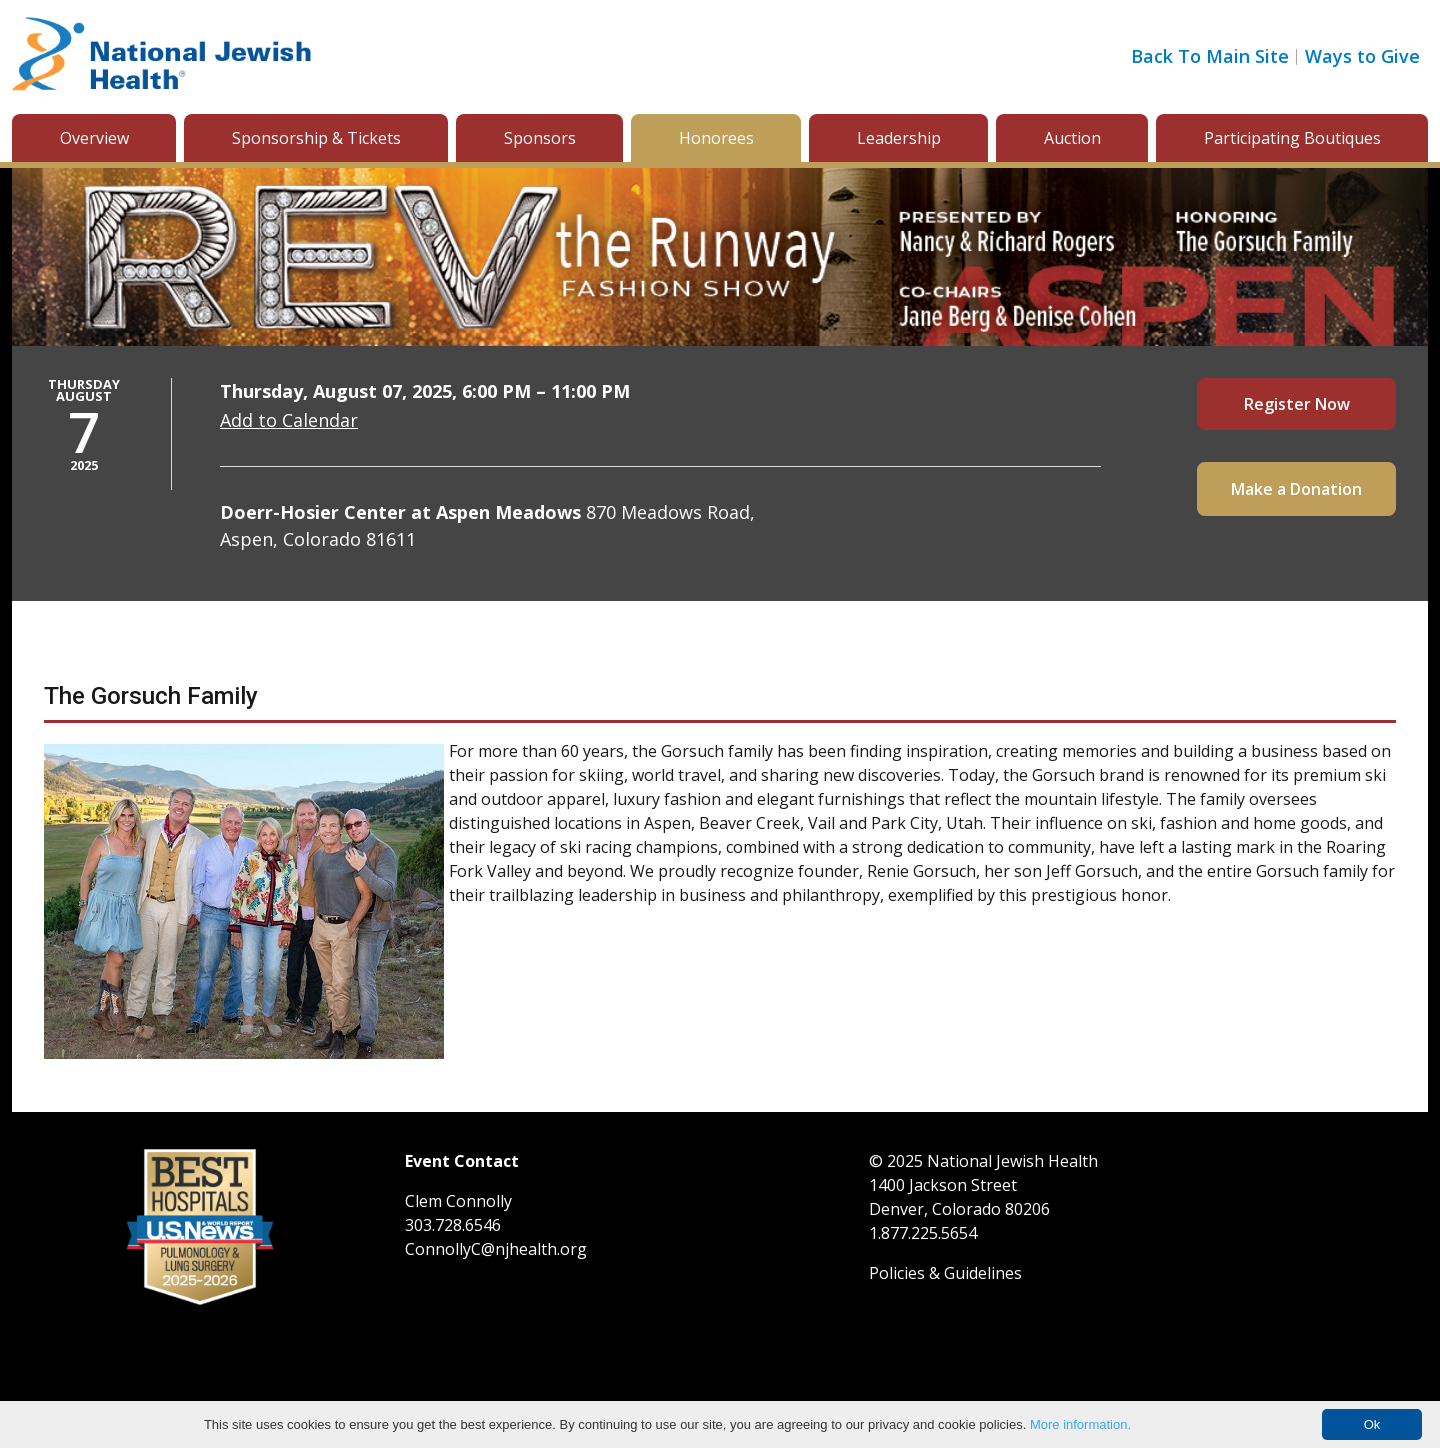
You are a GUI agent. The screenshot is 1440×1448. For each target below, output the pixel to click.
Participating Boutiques (1292, 138)
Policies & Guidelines (945, 1273)
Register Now (1297, 404)
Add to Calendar (289, 420)
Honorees (716, 138)
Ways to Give (1362, 56)
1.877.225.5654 (923, 1233)
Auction (1072, 138)
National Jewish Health (1012, 1161)
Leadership (899, 138)
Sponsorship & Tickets (316, 138)
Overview (94, 138)
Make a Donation (1296, 489)
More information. (1080, 1424)
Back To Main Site (1210, 56)
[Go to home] (162, 57)
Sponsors (540, 138)
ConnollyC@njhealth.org (496, 1249)
